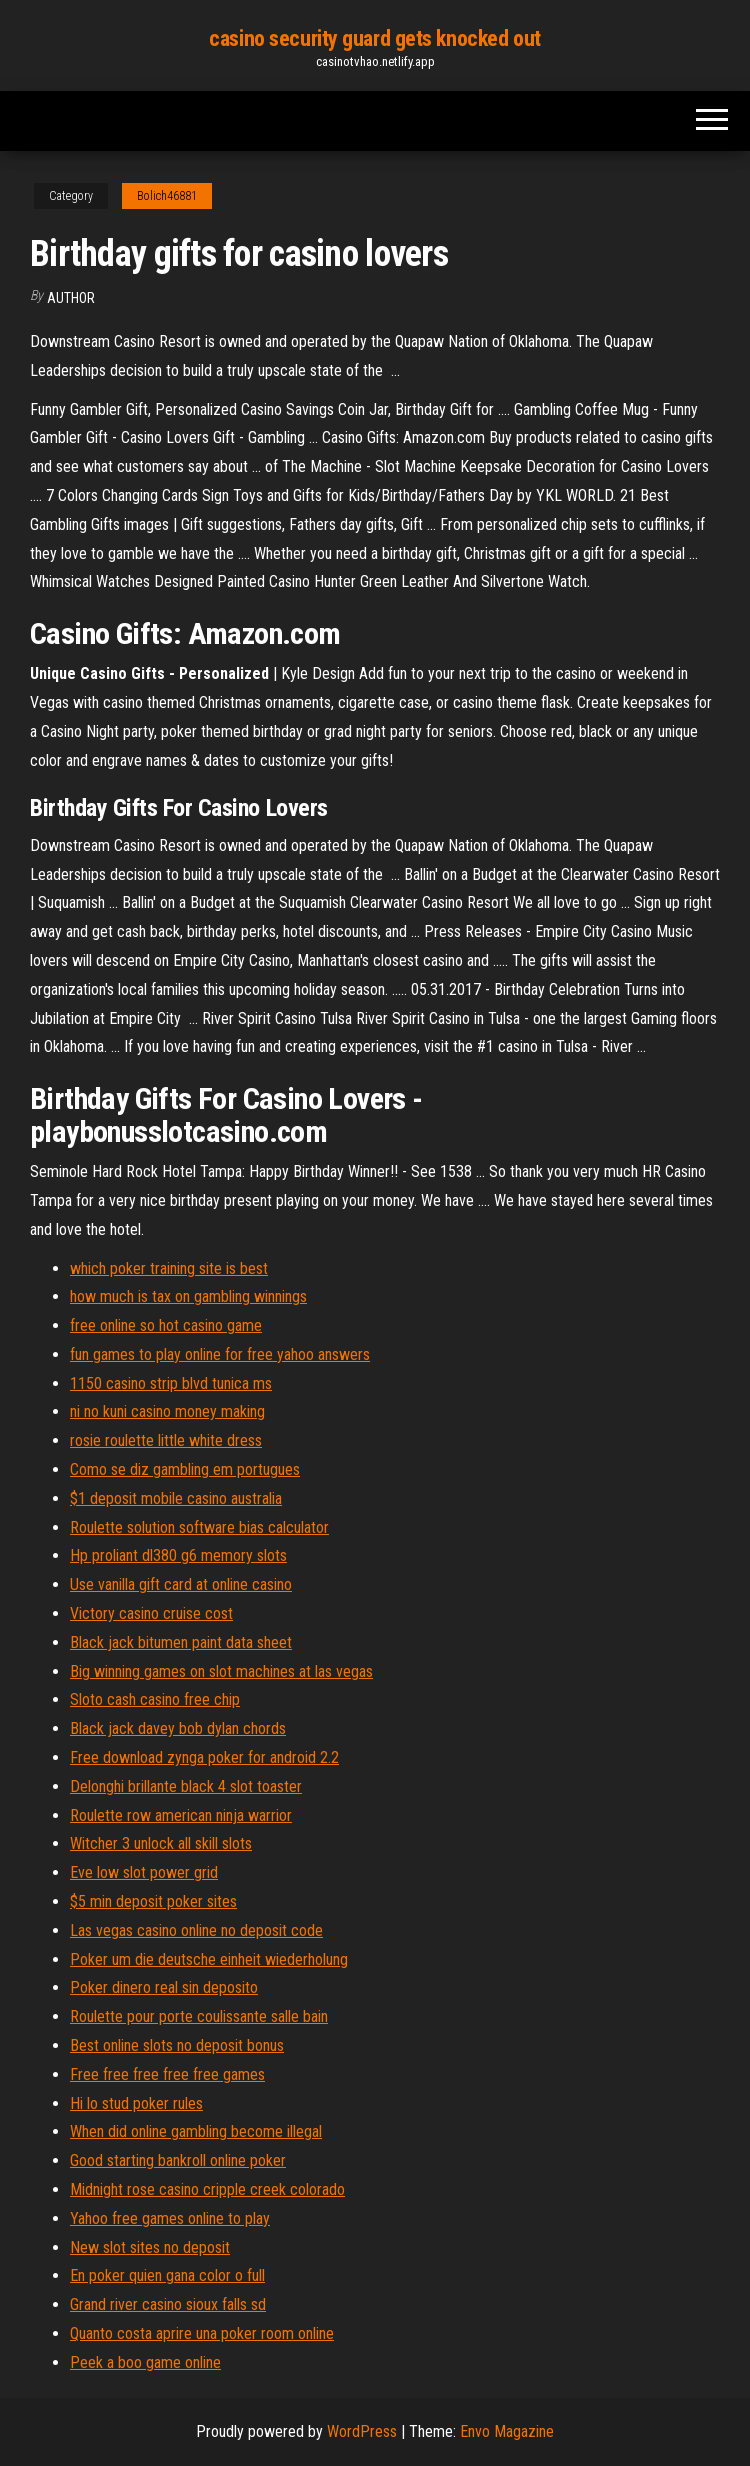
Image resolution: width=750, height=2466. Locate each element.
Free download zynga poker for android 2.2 (204, 1757)
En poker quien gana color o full (167, 2275)
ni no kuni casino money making (167, 1411)
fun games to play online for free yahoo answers (220, 1354)
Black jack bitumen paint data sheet (181, 1642)
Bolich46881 (167, 196)
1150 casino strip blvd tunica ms (171, 1383)
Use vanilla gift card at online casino (181, 1584)
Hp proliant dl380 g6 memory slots (178, 1555)
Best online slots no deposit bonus (177, 2045)
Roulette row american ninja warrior (181, 1815)
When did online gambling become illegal (196, 2131)
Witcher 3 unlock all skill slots (161, 1843)
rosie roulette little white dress (166, 1440)
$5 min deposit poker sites (153, 1901)
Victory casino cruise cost (151, 1613)
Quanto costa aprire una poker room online (202, 2333)
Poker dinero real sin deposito (164, 1987)
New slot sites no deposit (150, 2247)
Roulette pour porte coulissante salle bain (199, 2016)
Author (71, 298)
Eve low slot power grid (144, 1872)
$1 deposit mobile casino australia (176, 1498)
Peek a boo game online (145, 2362)
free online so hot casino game (166, 1325)
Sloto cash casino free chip (155, 1699)
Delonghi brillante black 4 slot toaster (186, 1786)
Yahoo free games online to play (170, 2218)
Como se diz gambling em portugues (185, 1469)
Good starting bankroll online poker (178, 2160)
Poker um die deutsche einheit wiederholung (209, 1959)
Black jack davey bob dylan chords (178, 1728)
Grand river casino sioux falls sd (168, 2304)
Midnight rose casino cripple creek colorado (207, 2189)
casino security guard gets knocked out (374, 38)
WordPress (362, 2431)
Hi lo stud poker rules (136, 2103)
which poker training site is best (169, 1268)
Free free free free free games (167, 2074)
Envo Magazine (507, 2431)
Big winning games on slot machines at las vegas (221, 1671)
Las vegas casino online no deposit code (196, 1930)
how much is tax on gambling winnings (188, 1296)
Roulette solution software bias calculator (199, 1527)
